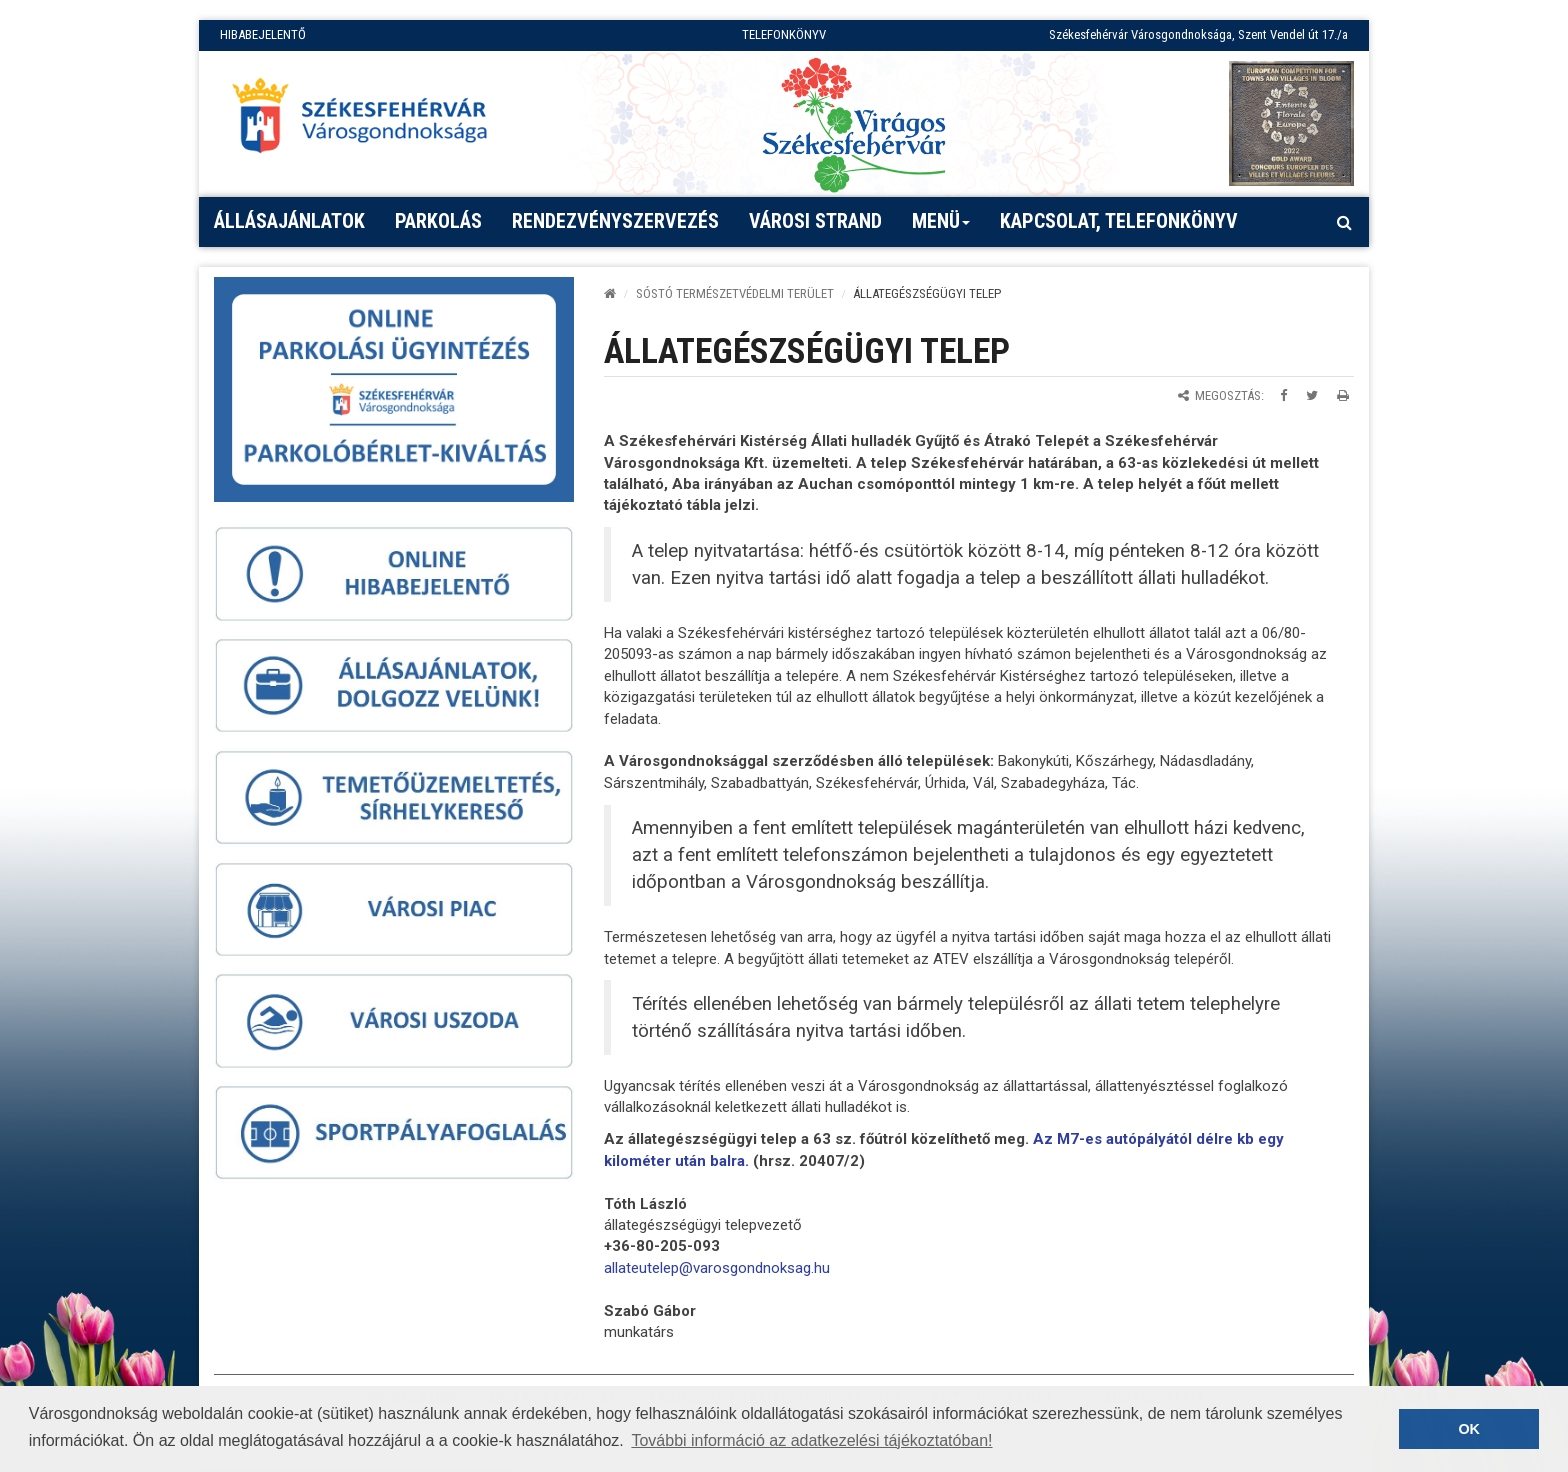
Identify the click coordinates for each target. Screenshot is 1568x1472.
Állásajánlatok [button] (289, 221)
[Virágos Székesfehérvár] (854, 123)
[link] (717, 1268)
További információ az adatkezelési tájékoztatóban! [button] (811, 1440)
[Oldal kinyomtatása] (1343, 395)
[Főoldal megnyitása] (369, 121)
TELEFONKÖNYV (784, 34)
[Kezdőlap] (610, 293)
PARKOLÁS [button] (438, 221)
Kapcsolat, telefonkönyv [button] (1119, 221)
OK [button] (1469, 1429)
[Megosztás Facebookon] (1283, 395)
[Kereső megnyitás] (1344, 222)
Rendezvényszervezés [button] (615, 221)
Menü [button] (941, 228)
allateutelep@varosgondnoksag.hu (717, 1268)
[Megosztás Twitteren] (1312, 395)
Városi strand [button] (815, 221)
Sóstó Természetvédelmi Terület (735, 293)
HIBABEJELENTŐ (263, 34)
